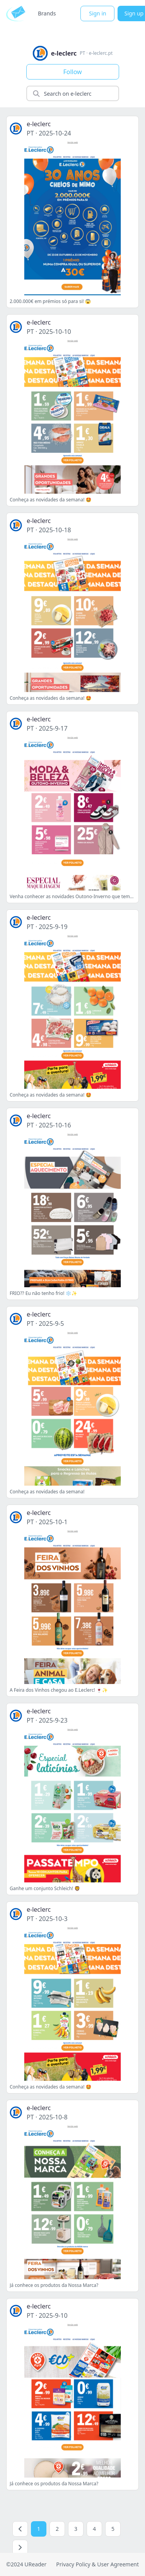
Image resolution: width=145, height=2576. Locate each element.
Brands (47, 13)
